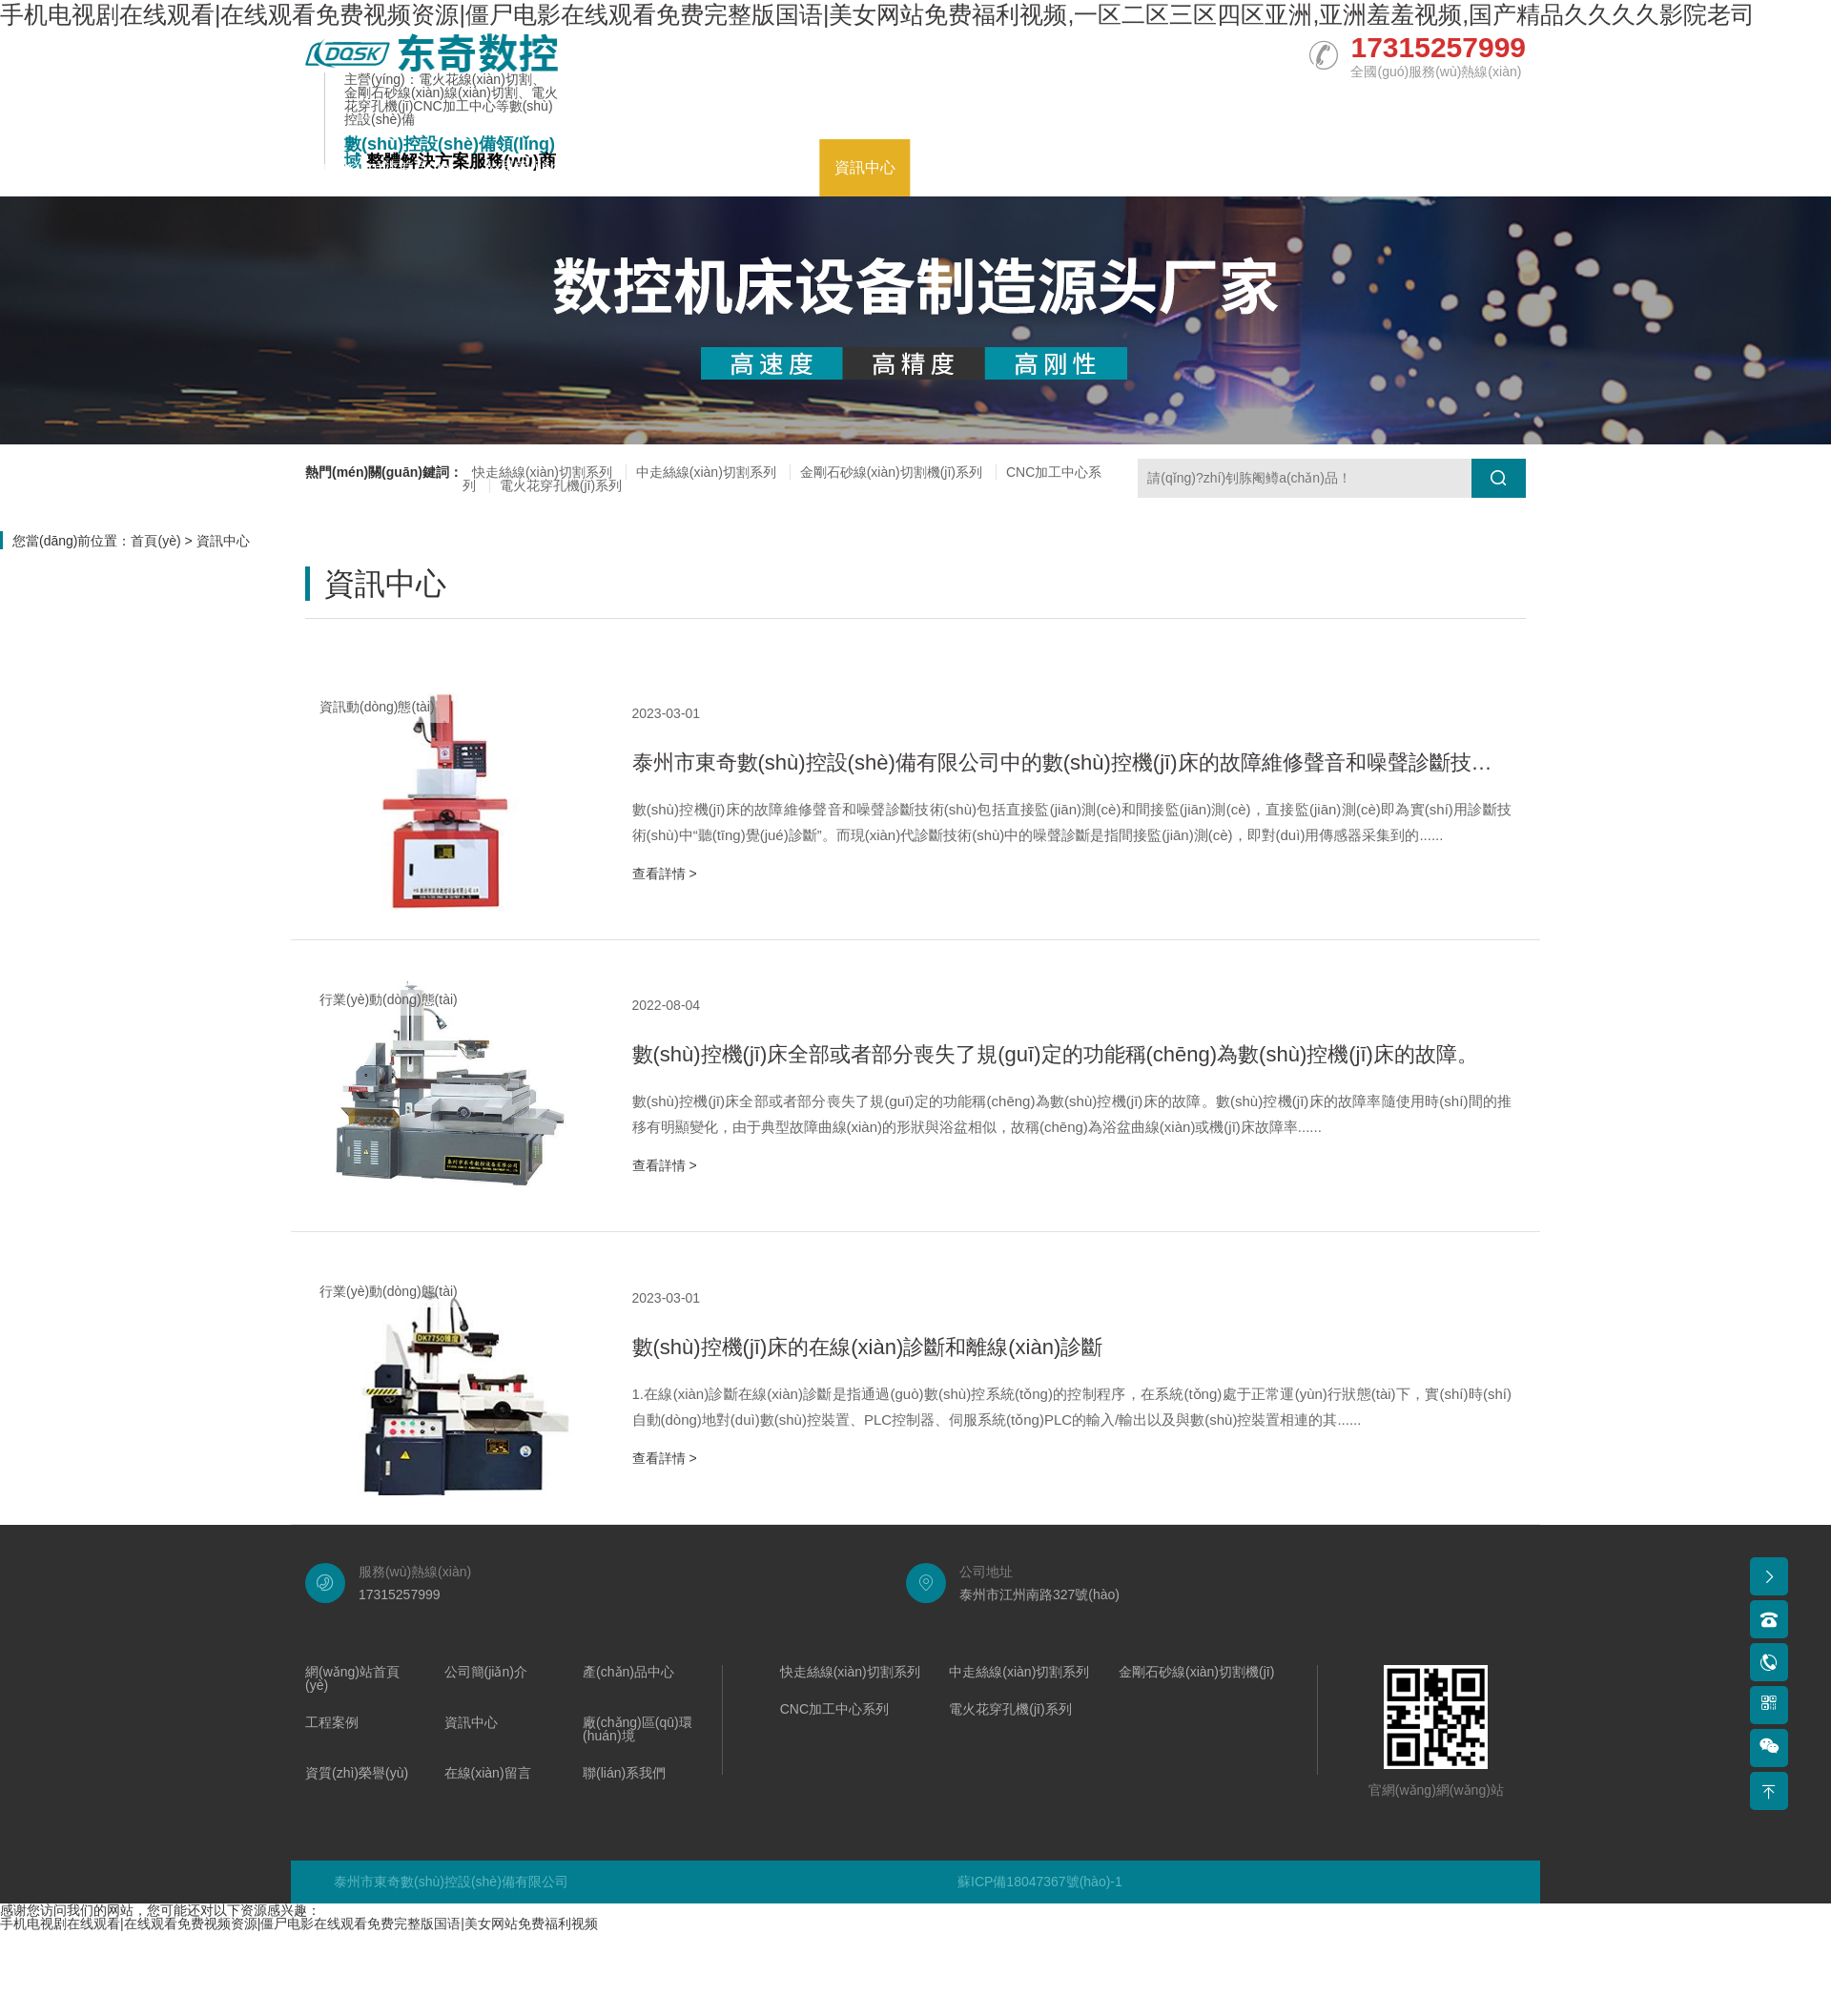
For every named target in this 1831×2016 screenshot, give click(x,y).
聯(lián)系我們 (1464, 167)
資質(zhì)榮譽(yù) (1198, 167)
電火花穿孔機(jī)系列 (561, 485)
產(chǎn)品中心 (661, 167)
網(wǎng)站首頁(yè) (387, 167)
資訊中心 (864, 167)
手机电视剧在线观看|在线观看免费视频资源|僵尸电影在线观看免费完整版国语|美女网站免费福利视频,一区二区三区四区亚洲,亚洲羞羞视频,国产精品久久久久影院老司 (877, 14)
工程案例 (773, 167)
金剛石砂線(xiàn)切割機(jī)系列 (891, 472)
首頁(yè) (155, 540)
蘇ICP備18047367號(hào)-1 (1039, 1881)
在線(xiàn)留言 (1336, 167)
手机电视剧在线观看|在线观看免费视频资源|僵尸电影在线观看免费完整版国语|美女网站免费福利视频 (299, 1923)
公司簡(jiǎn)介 (532, 167)
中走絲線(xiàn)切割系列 (706, 472)
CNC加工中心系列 (834, 1709)
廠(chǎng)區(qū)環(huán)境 (1017, 167)
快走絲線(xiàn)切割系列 (542, 472)
